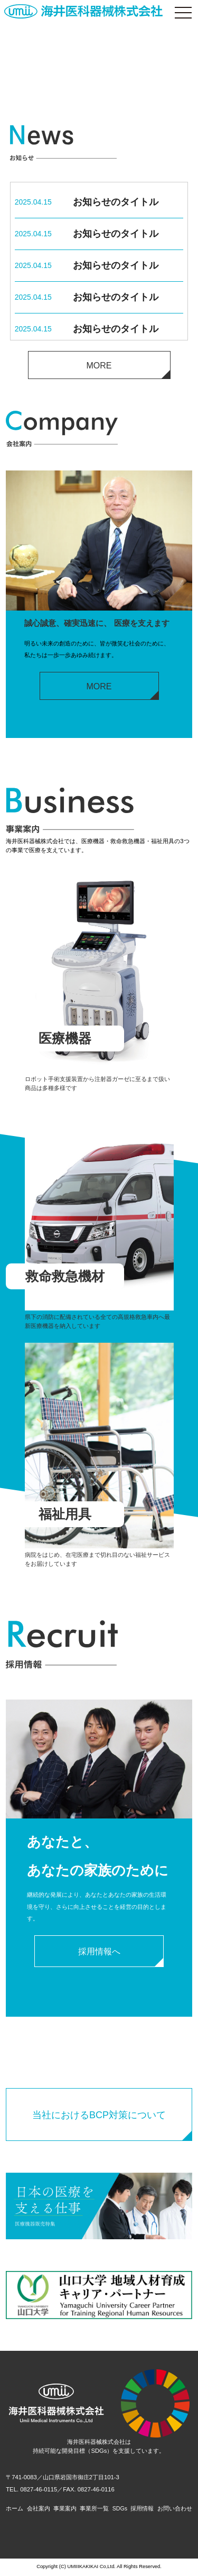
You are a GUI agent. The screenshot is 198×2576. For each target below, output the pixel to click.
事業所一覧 (93, 2510)
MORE (99, 366)
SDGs (120, 2510)
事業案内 (64, 2510)
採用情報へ (99, 1953)
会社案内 (38, 2510)
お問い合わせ (174, 2510)
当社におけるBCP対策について (99, 2116)
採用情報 (142, 2510)
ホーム (14, 2510)
